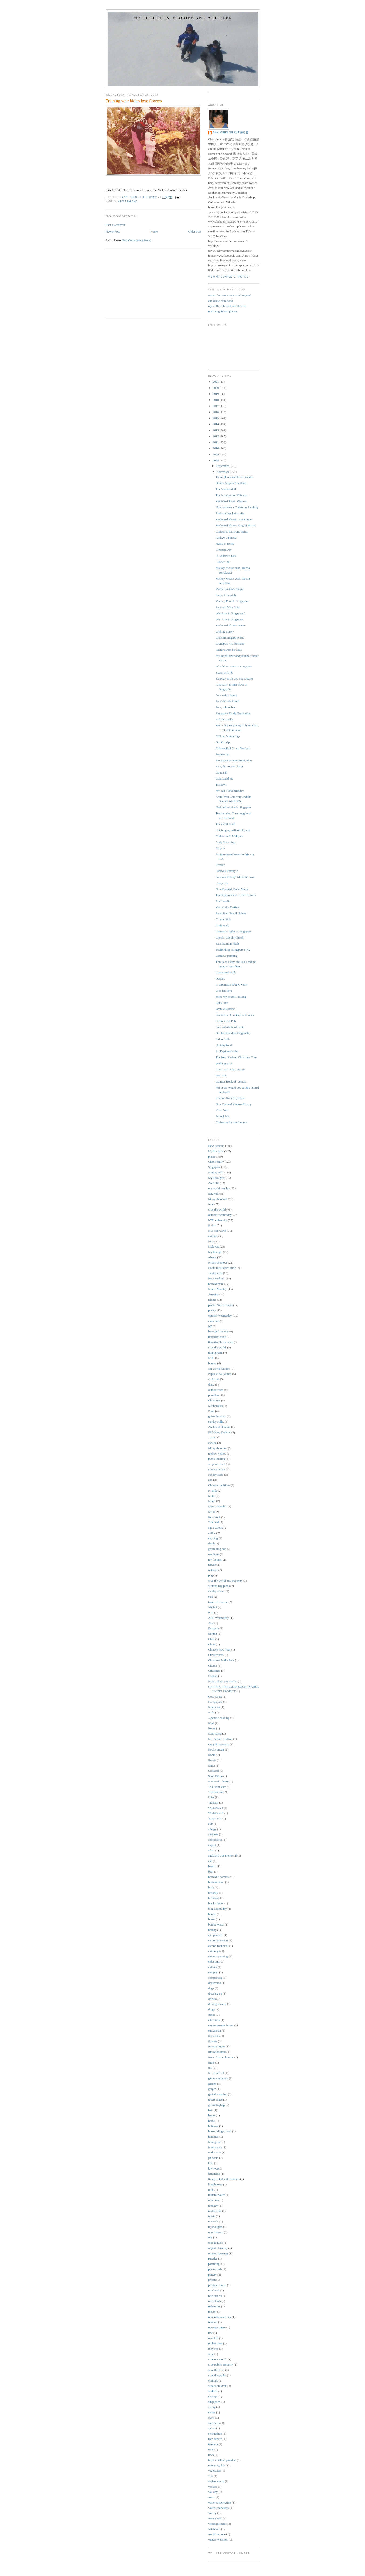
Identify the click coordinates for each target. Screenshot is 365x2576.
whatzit (212, 1607)
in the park (214, 2152)
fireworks (214, 2036)
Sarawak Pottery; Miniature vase (235, 877)
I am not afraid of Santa (230, 1027)
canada (212, 1442)
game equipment (218, 2078)
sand (211, 2354)
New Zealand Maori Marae (232, 889)
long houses (215, 2184)
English (212, 1676)
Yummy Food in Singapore (232, 601)
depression (214, 1982)
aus (210, 1861)
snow (211, 2417)
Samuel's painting (226, 955)
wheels (212, 1257)
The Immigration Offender (232, 495)
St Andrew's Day (226, 555)
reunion (212, 2322)
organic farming (217, 2248)
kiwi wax (213, 2168)
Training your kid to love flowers (236, 895)
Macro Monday (217, 1289)
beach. (212, 1866)
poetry (212, 1310)
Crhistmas (214, 1670)
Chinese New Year (219, 1649)
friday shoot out (217, 1199)
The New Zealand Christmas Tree (236, 1057)
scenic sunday (216, 1469)
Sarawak (213, 1193)
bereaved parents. (218, 1876)
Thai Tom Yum (217, 1786)
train (211, 2449)
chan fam (213, 1321)
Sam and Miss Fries (228, 607)
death (211, 1543)
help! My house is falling (231, 996)
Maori (212, 1501)
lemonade (214, 2173)
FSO (211, 1241)
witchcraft (214, 2529)
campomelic (215, 1935)
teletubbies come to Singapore (234, 666)
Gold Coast (215, 1696)
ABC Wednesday (218, 1618)
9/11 (210, 1612)
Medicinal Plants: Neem (230, 625)
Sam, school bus (225, 707)
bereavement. (216, 1882)
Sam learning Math (227, 943)
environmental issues (220, 2025)
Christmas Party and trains (232, 531)
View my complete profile (228, 276)
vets (210, 2476)
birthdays (213, 1898)
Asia (211, 1623)
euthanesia (214, 2030)
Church (212, 1665)
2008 (216, 460)
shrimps (213, 2396)
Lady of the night (226, 595)
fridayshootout (217, 2051)
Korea (212, 1728)
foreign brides (216, 2046)
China (211, 1644)
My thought (215, 1252)
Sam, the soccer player (229, 766)
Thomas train (216, 1792)
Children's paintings (228, 736)
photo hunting (216, 1458)
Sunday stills (216, 1172)
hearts (211, 2115)
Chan (211, 1639)
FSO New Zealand (219, 1432)
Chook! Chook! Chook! (230, 937)
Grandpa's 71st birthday (230, 643)
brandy (212, 1930)
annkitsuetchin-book (220, 301)
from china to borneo (220, 2057)
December (223, 466)
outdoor (212, 1570)
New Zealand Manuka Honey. (234, 1104)
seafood (212, 2391)
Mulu (211, 1511)
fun (210, 2067)
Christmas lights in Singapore (233, 931)
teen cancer (215, 2439)
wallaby (213, 2491)
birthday (213, 1893)
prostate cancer (217, 2285)
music (211, 2216)
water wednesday (218, 2508)
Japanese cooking (218, 1718)
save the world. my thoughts (225, 1580)
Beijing (212, 1633)
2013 (216, 430)
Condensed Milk (226, 972)
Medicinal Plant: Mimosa (231, 501)
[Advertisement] (141, 282)
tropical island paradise (222, 2460)
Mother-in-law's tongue (230, 589)
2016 (216, 412)
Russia (212, 1760)
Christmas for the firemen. (231, 1122)
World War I (215, 1808)
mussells (213, 2221)
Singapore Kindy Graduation (233, 713)
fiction (212, 1225)
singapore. (214, 2402)
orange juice (215, 2242)
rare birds (214, 2290)
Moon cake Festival (228, 907)
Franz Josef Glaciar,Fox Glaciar (235, 1015)
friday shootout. (217, 1448)
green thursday (217, 1416)
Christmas (214, 1400)
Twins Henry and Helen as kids (234, 477)
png (210, 1575)
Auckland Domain (219, 1427)
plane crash (215, 2269)
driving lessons (217, 2004)
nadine (212, 1299)
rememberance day (219, 2317)
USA (211, 1797)
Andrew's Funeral (226, 537)
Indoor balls (223, 1039)
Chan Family (216, 1161)
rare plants (214, 2301)
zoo (210, 1480)
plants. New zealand (220, 1305)
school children (217, 2385)
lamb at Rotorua (225, 1009)
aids (210, 1824)
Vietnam (213, 1802)
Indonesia (214, 1707)
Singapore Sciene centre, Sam (234, 760)
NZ (210, 1326)
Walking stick (224, 1063)
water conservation (219, 2502)
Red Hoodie (223, 901)
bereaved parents (218, 1331)
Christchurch (216, 1655)
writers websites (218, 2539)
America (213, 1294)
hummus (213, 2136)
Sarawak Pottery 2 (227, 871)
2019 (216, 394)
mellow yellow (217, 1453)
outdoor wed (215, 1390)
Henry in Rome (225, 543)
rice (210, 2333)
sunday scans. (216, 1591)
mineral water (216, 2195)
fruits (211, 2062)
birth (211, 1887)
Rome (211, 1755)
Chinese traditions (219, 1485)
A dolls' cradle (224, 719)
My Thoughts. (216, 1178)
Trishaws (221, 784)
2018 (216, 400)
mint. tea (213, 2200)
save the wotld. (217, 2375)
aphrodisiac (215, 1839)
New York (214, 1517)
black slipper (216, 1903)
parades (212, 2258)
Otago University (218, 1744)
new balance (215, 2232)
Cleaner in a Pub (226, 1021)
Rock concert (216, 1749)
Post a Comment (116, 225)
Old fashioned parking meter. (233, 1033)
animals (212, 1236)
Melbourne (214, 1733)
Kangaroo (221, 883)
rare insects (215, 2295)
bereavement (215, 1284)
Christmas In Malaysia (229, 836)
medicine (213, 1554)
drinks (212, 1999)
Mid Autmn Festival (220, 1739)
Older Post (194, 231)
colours (212, 1967)
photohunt (214, 1395)
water (211, 2497)
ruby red (213, 2348)
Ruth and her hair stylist (230, 513)
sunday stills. (216, 1421)
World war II (216, 1813)
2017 (216, 406)
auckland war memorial (222, 1855)
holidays (213, 2126)
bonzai (212, 1914)
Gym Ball (221, 772)
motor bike (214, 2211)
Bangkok (213, 1628)
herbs (211, 2120)
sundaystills (215, 1273)
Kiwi (211, 1723)
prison (212, 2279)
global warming (217, 2094)
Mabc (211, 1496)
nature (212, 1564)
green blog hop (217, 1549)
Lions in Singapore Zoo (230, 637)
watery (212, 2513)
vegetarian (214, 2470)
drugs (211, 2009)
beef (210, 1871)
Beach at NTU (224, 672)
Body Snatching (225, 842)
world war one (217, 2534)
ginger (212, 2089)
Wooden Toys (224, 990)
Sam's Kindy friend (227, 701)
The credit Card (225, 824)
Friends (212, 1490)
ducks (211, 2014)
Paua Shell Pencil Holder (231, 913)
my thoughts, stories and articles (183, 18)
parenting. (214, 2264)
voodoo (212, 2486)
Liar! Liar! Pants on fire (230, 1069)
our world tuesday (219, 1368)
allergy (212, 1829)
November (223, 472)
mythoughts (215, 2227)
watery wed (215, 2518)
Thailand (213, 1522)
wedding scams (217, 2523)
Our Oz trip (223, 742)
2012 (216, 436)
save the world (217, 1209)
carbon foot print (218, 1945)
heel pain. (221, 1075)
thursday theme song (220, 1342)
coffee (212, 1533)
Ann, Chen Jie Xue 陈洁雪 (230, 132)
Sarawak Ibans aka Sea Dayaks (234, 678)
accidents (213, 1379)
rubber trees (215, 2343)
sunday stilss (215, 1474)
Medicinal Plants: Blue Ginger (234, 519)
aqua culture (215, 1527)
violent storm (216, 2481)
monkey (213, 2205)
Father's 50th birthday (229, 649)
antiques (213, 1834)
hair (210, 2110)
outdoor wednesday (220, 1215)
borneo (212, 1363)
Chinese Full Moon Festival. (233, 748)
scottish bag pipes (219, 1586)
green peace (215, 2099)
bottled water (216, 1924)
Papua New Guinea (219, 1374)
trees (211, 2454)
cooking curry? (225, 631)
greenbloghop (216, 2105)
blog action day (217, 1908)
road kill (213, 2338)
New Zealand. (216, 1278)
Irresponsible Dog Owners (231, 984)
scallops (213, 2380)
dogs (211, 1988)
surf (210, 1596)
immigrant (214, 2142)
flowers (212, 2041)
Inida (211, 1712)
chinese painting (218, 1956)
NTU (211, 1358)
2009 (216, 454)
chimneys (214, 1951)
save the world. (217, 1347)
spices (212, 2428)
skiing (212, 2407)
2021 (216, 381)
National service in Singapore (233, 807)
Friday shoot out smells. (222, 1681)
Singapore (214, 1167)
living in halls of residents (224, 2179)
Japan (211, 1437)
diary (211, 1384)
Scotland (213, 1770)
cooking (213, 1538)
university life (216, 2465)
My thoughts (215, 1151)
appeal (212, 1845)
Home (154, 231)
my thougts (215, 1559)
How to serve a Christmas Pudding (237, 507)
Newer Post (113, 231)
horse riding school (219, 2131)
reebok (212, 2311)
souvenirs (214, 2423)
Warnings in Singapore (229, 619)
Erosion (220, 865)
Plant (211, 1411)
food (211, 1204)
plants (211, 1156)
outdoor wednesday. (220, 1315)
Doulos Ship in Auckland (231, 483)
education (214, 2020)
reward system (217, 2327)
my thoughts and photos (222, 311)
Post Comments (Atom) (136, 240)
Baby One (222, 1002)
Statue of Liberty (218, 1781)
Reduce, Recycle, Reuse (230, 1098)
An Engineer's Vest (227, 1051)
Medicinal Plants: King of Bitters (236, 525)
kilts (210, 2163)
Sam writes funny (226, 695)
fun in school (216, 2073)
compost (213, 1972)
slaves (212, 2412)
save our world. (217, 2359)
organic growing (218, 2253)
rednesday (214, 2306)
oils (210, 2237)
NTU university (217, 1220)
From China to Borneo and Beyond (229, 295)
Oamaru (220, 978)
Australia (213, 1183)
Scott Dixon (215, 1776)
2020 (216, 387)
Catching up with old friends (233, 830)
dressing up (215, 1993)
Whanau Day (223, 549)
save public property (220, 2364)
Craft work (222, 925)
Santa (211, 1765)
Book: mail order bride (222, 1267)
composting (215, 1977)
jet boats (213, 2158)
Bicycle (220, 848)
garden (212, 2083)
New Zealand (127, 201)
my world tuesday (219, 1188)
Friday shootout (217, 1262)
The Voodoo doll (226, 489)
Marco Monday (217, 1506)
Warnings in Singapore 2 (231, 613)
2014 (216, 424)
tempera (213, 2444)
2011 (216, 442)
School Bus (223, 1116)
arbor (211, 1850)
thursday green (217, 1336)
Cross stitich (223, 919)
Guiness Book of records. (231, 1081)
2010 (216, 448)
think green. (215, 1352)
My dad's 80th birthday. (230, 790)
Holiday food (224, 1045)
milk (211, 2189)
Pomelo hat (222, 754)
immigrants (215, 2147)
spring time (215, 2433)
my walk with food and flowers (227, 306)
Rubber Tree (223, 562)
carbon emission (218, 1940)
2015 (216, 418)
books (211, 1919)
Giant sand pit (224, 778)
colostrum (214, 1961)
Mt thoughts (215, 1405)
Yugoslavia (215, 1818)
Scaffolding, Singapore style (233, 949)
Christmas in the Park (221, 1660)
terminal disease (218, 1602)
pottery (212, 2274)
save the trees (216, 2370)
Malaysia (213, 1246)
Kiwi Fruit (222, 1110)
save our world (217, 1230)
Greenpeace (215, 1702)
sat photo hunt (216, 1464)
